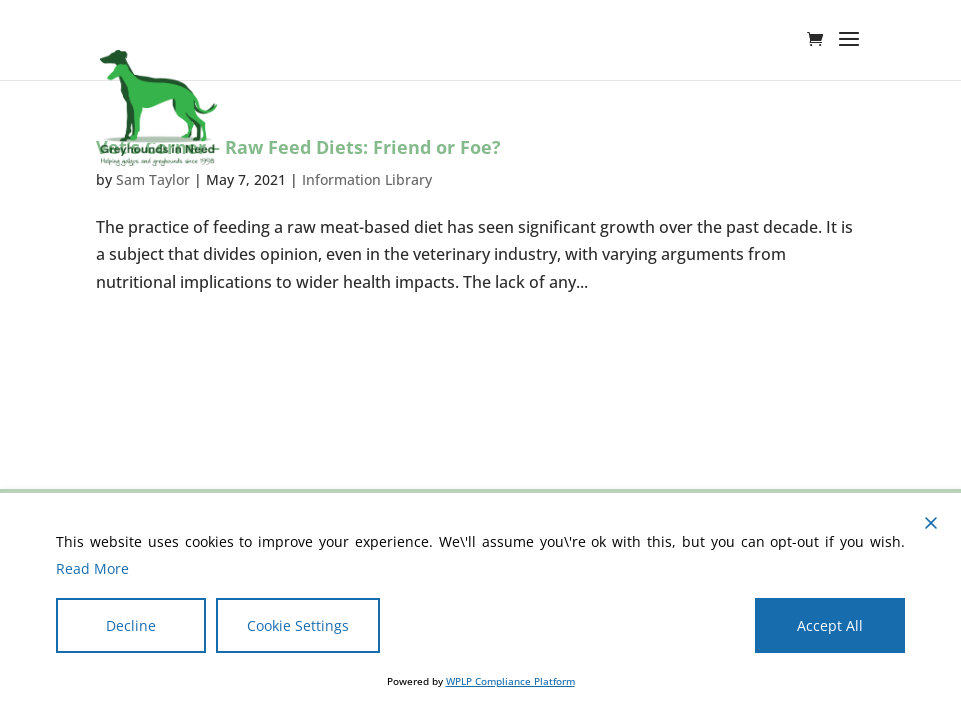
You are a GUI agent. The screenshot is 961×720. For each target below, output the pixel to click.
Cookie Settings (298, 625)
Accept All (830, 625)
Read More (92, 568)
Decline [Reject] (131, 625)
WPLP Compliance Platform (510, 681)
